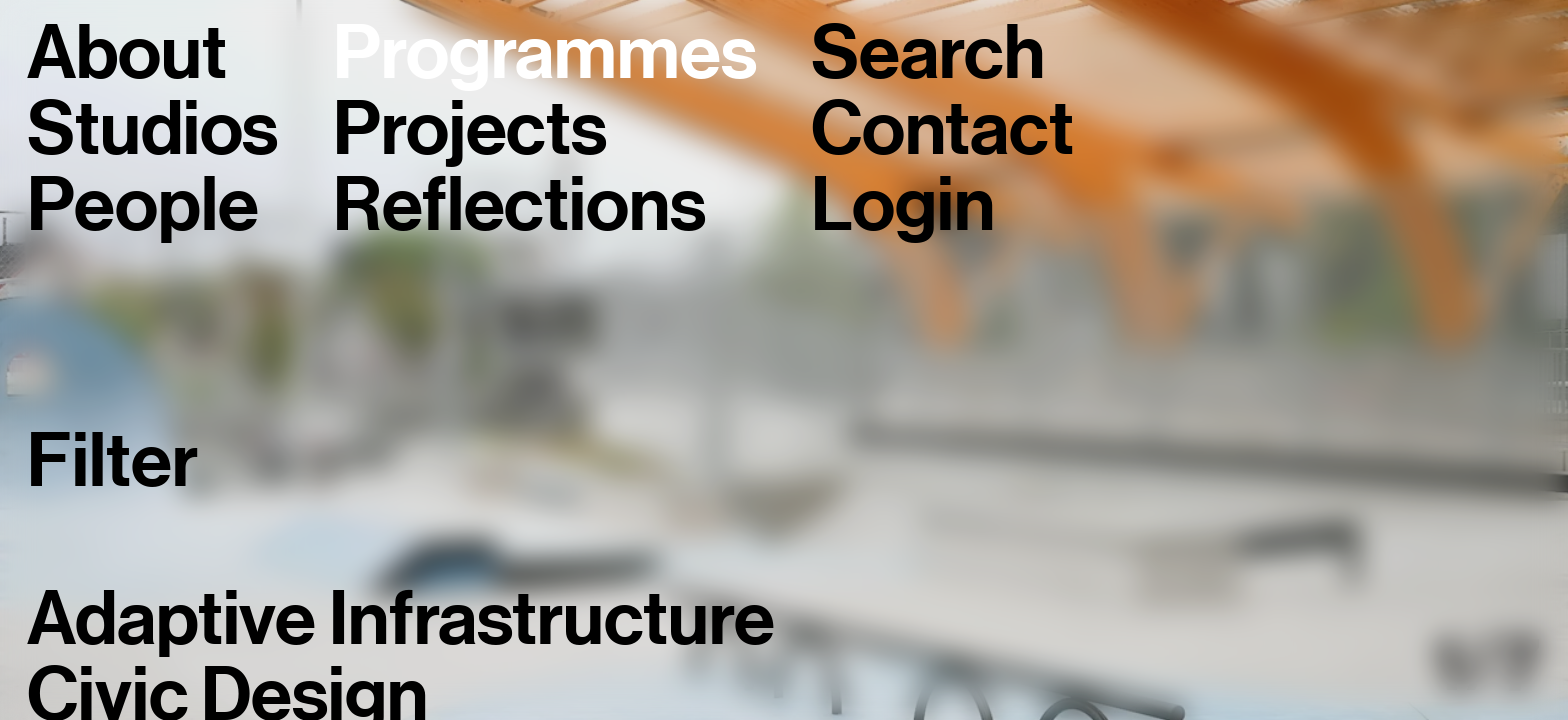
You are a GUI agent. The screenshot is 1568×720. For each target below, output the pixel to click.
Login (902, 206)
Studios (152, 130)
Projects (470, 130)
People (142, 206)
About (126, 54)
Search (927, 54)
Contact (942, 130)
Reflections (519, 206)
